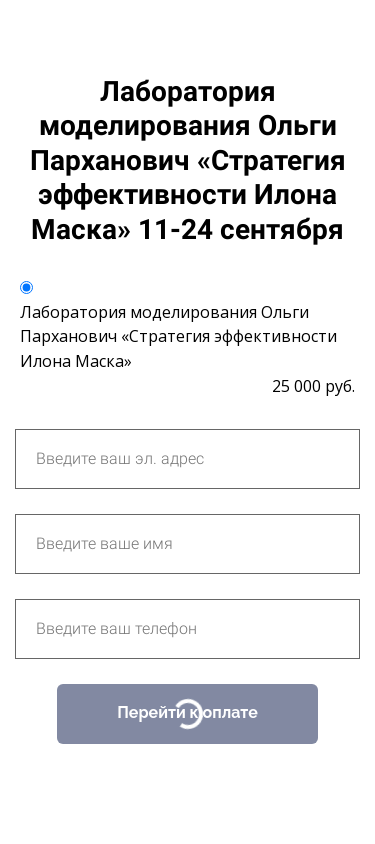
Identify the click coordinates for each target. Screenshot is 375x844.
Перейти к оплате (187, 712)
